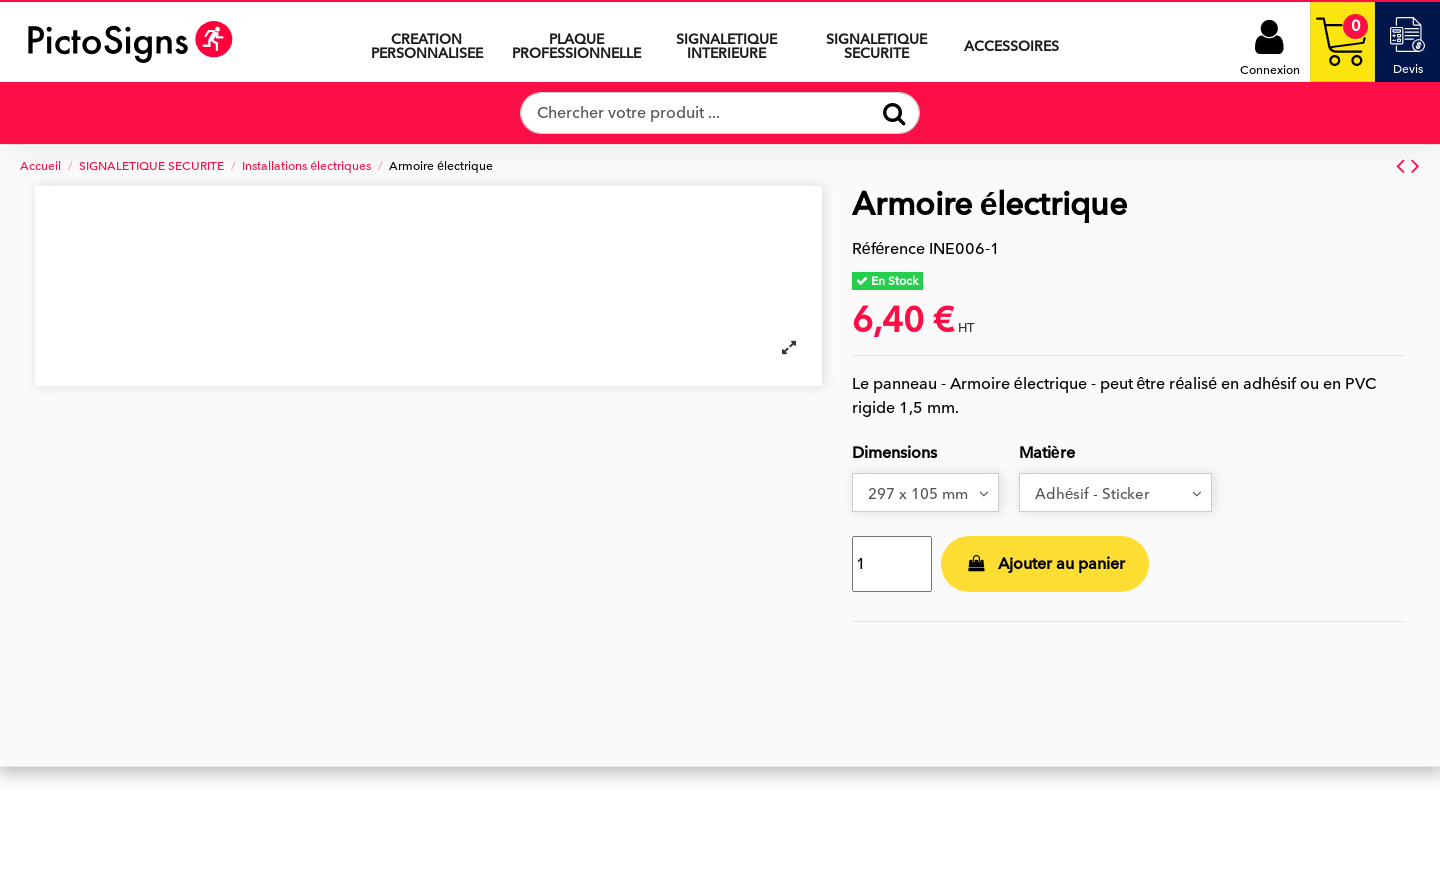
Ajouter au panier (1045, 567)
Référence (889, 249)
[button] (727, 42)
